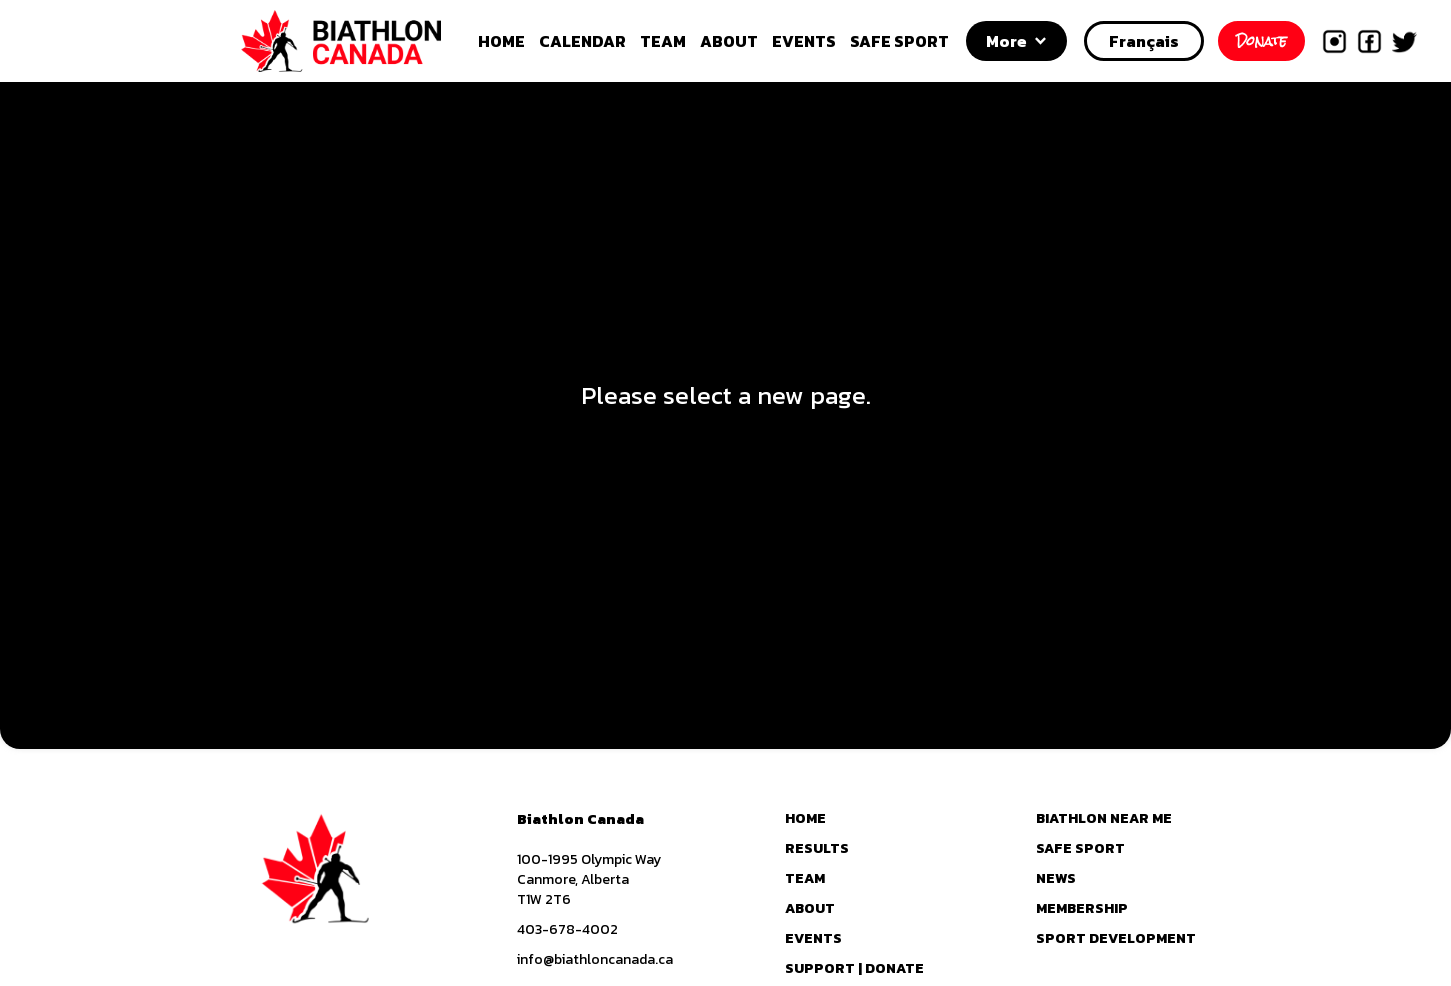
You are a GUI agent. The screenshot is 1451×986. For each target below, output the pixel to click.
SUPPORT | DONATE (854, 969)
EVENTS (804, 41)
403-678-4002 (567, 930)
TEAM (663, 41)
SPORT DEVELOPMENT (1116, 939)
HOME (501, 41)
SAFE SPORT (899, 41)
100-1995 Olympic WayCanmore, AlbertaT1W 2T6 (589, 880)
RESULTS (817, 849)
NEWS (1056, 879)
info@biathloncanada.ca (595, 960)
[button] (1016, 41)
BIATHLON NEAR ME (1104, 819)
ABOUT (729, 41)
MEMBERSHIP (1082, 909)
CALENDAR (582, 41)
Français (1144, 41)
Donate (1261, 41)
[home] (363, 41)
